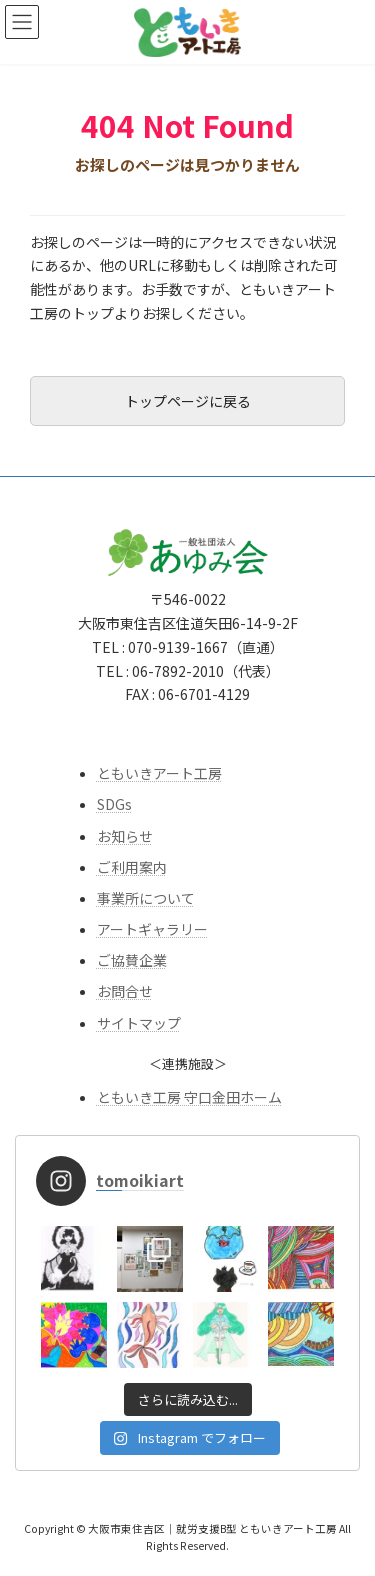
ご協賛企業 (132, 960)
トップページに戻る (188, 401)
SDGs (114, 804)
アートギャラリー (152, 929)
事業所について (146, 898)
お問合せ (125, 991)
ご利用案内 (132, 866)
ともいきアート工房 (159, 773)
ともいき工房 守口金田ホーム (189, 1096)
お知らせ (125, 835)
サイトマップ (139, 1022)
